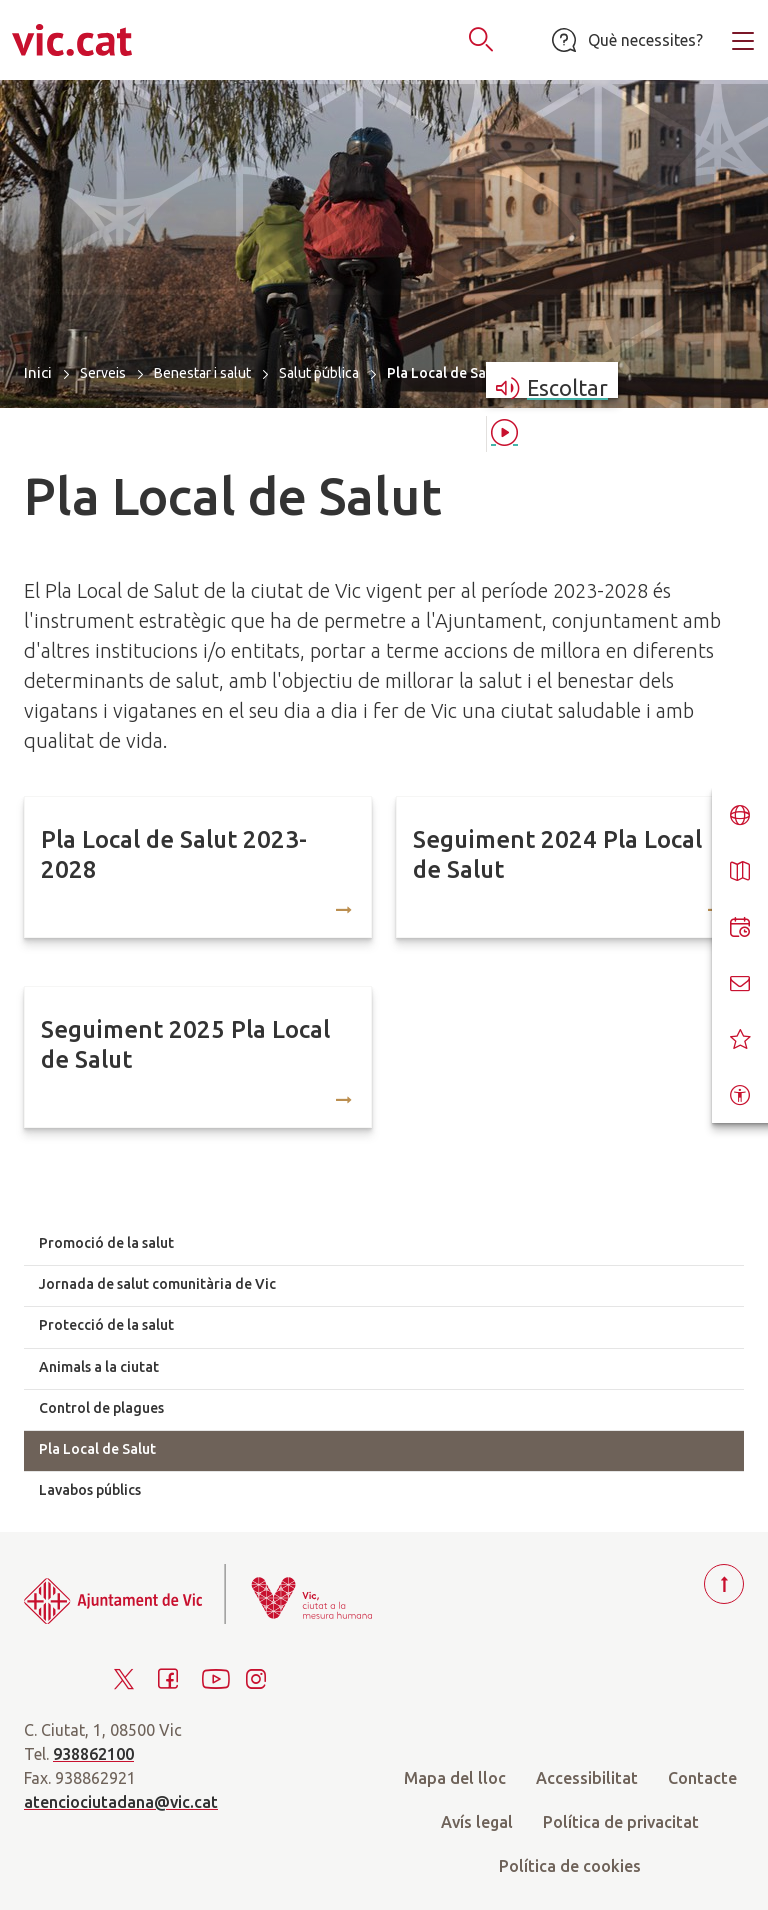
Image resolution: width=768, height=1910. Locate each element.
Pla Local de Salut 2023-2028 (174, 854)
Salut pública (319, 373)
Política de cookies (570, 1866)
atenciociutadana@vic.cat (121, 1802)
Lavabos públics (90, 1490)
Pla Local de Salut (97, 1449)
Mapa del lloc (455, 1778)
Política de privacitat (621, 1822)
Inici (38, 372)
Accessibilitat (587, 1778)
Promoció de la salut (106, 1243)
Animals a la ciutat (99, 1367)
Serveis (103, 373)
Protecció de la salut (106, 1325)
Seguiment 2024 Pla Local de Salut (557, 854)
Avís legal (477, 1822)
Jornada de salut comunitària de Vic (157, 1284)
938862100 (93, 1754)
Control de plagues (101, 1408)
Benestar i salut (202, 373)
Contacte (702, 1778)
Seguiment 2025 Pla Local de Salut (185, 1044)
